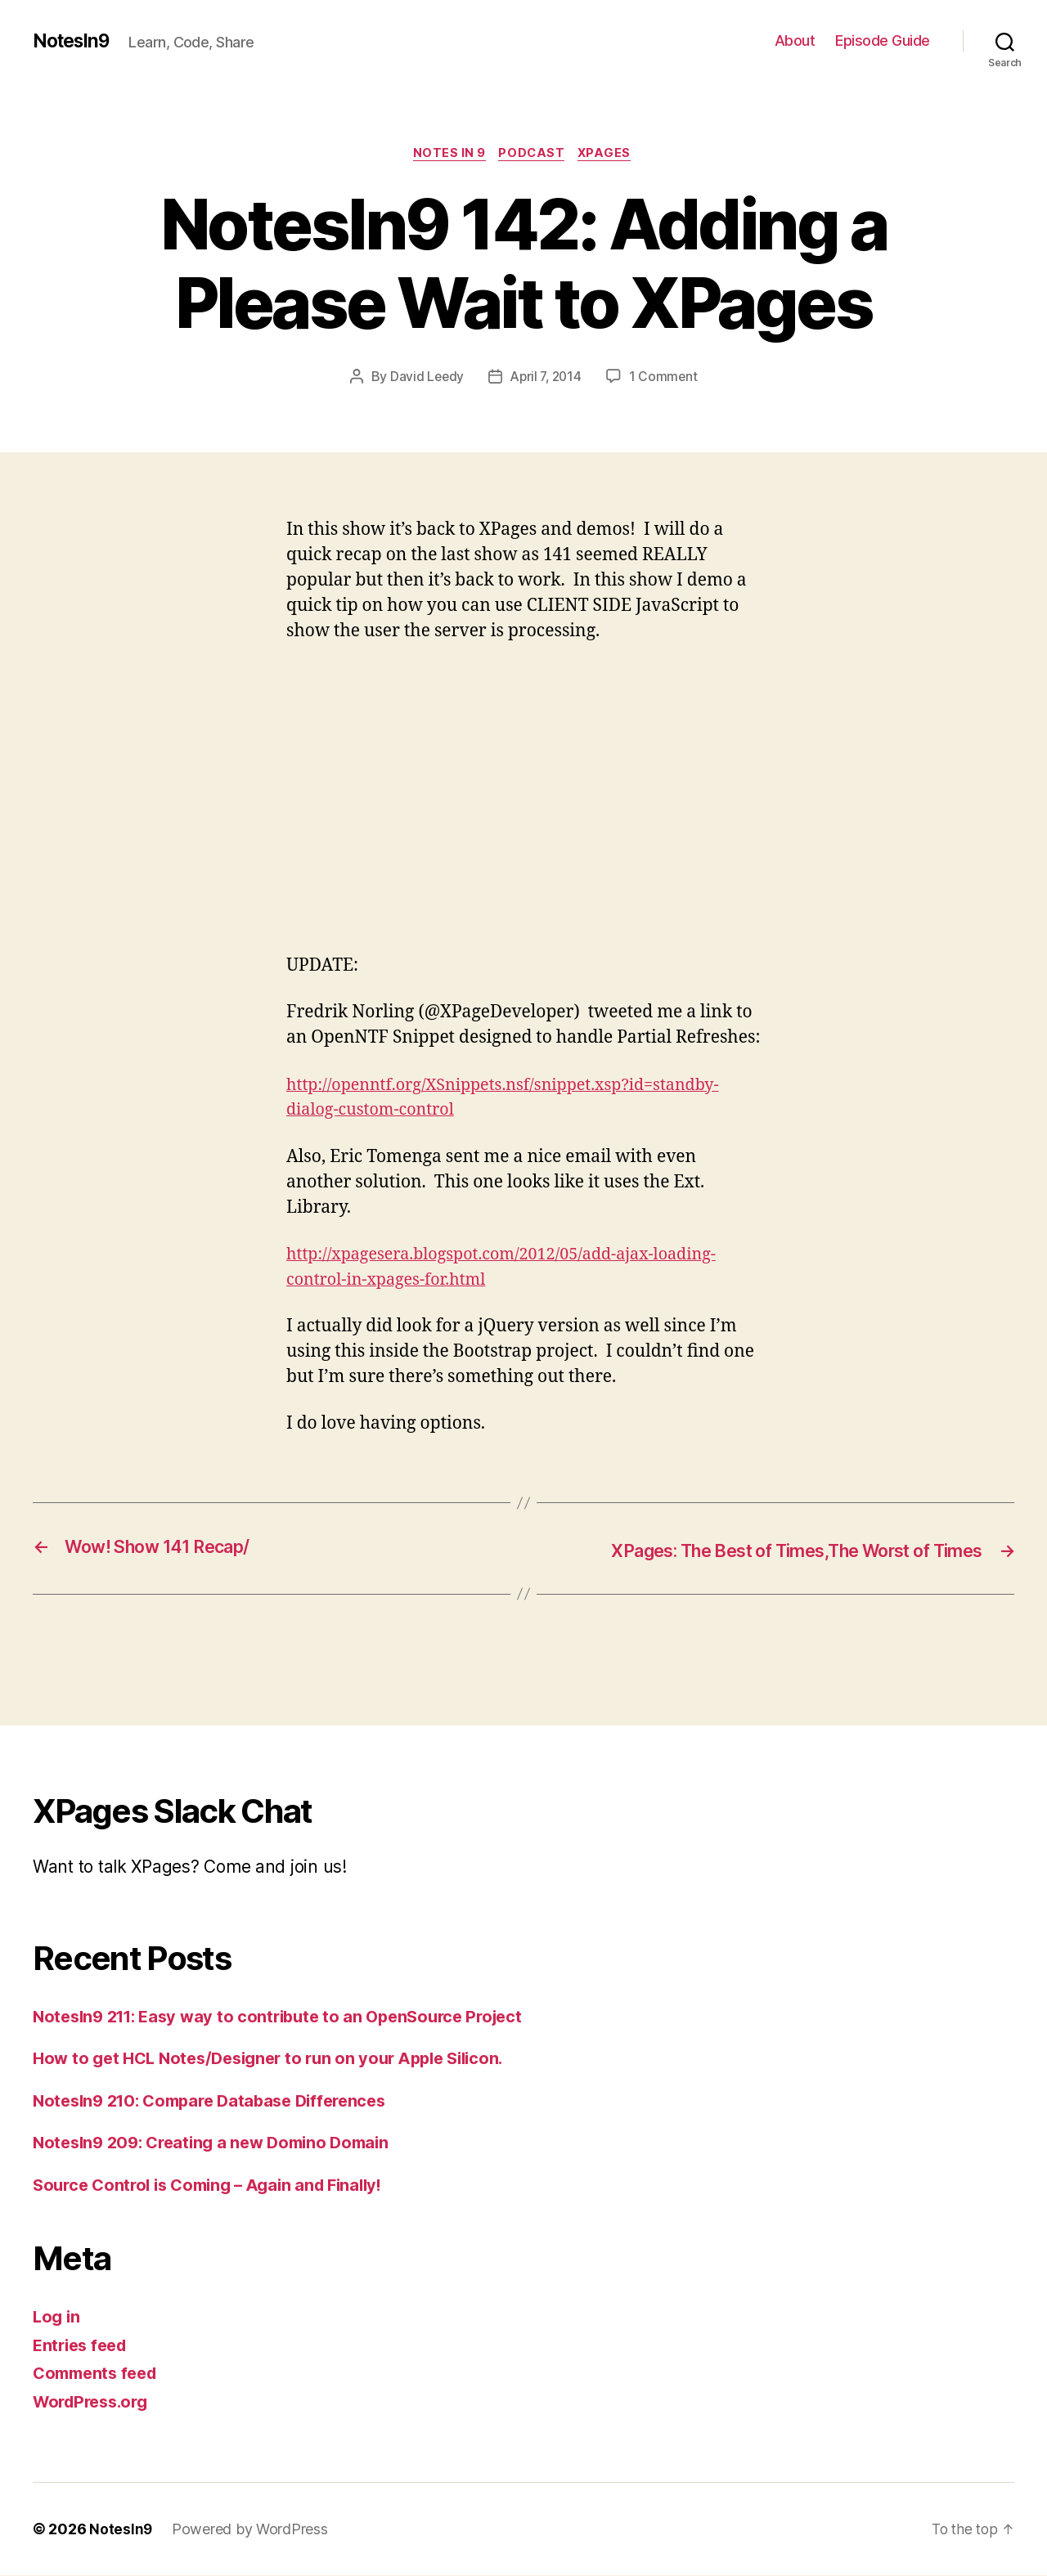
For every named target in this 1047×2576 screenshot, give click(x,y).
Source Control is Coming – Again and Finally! (217, 2185)
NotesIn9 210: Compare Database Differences (220, 2101)
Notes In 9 (447, 154)
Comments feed (99, 2373)
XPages (609, 154)
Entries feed (83, 2346)
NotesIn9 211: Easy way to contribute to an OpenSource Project (289, 2017)
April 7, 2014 (547, 378)
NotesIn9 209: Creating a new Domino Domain (220, 2143)
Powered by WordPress (251, 2529)
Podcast (533, 154)
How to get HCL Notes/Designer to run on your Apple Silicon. (280, 2059)
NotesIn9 (74, 41)
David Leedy (424, 378)
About (795, 40)
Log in (57, 2317)
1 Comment (666, 378)
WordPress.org (95, 2402)
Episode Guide (882, 40)
